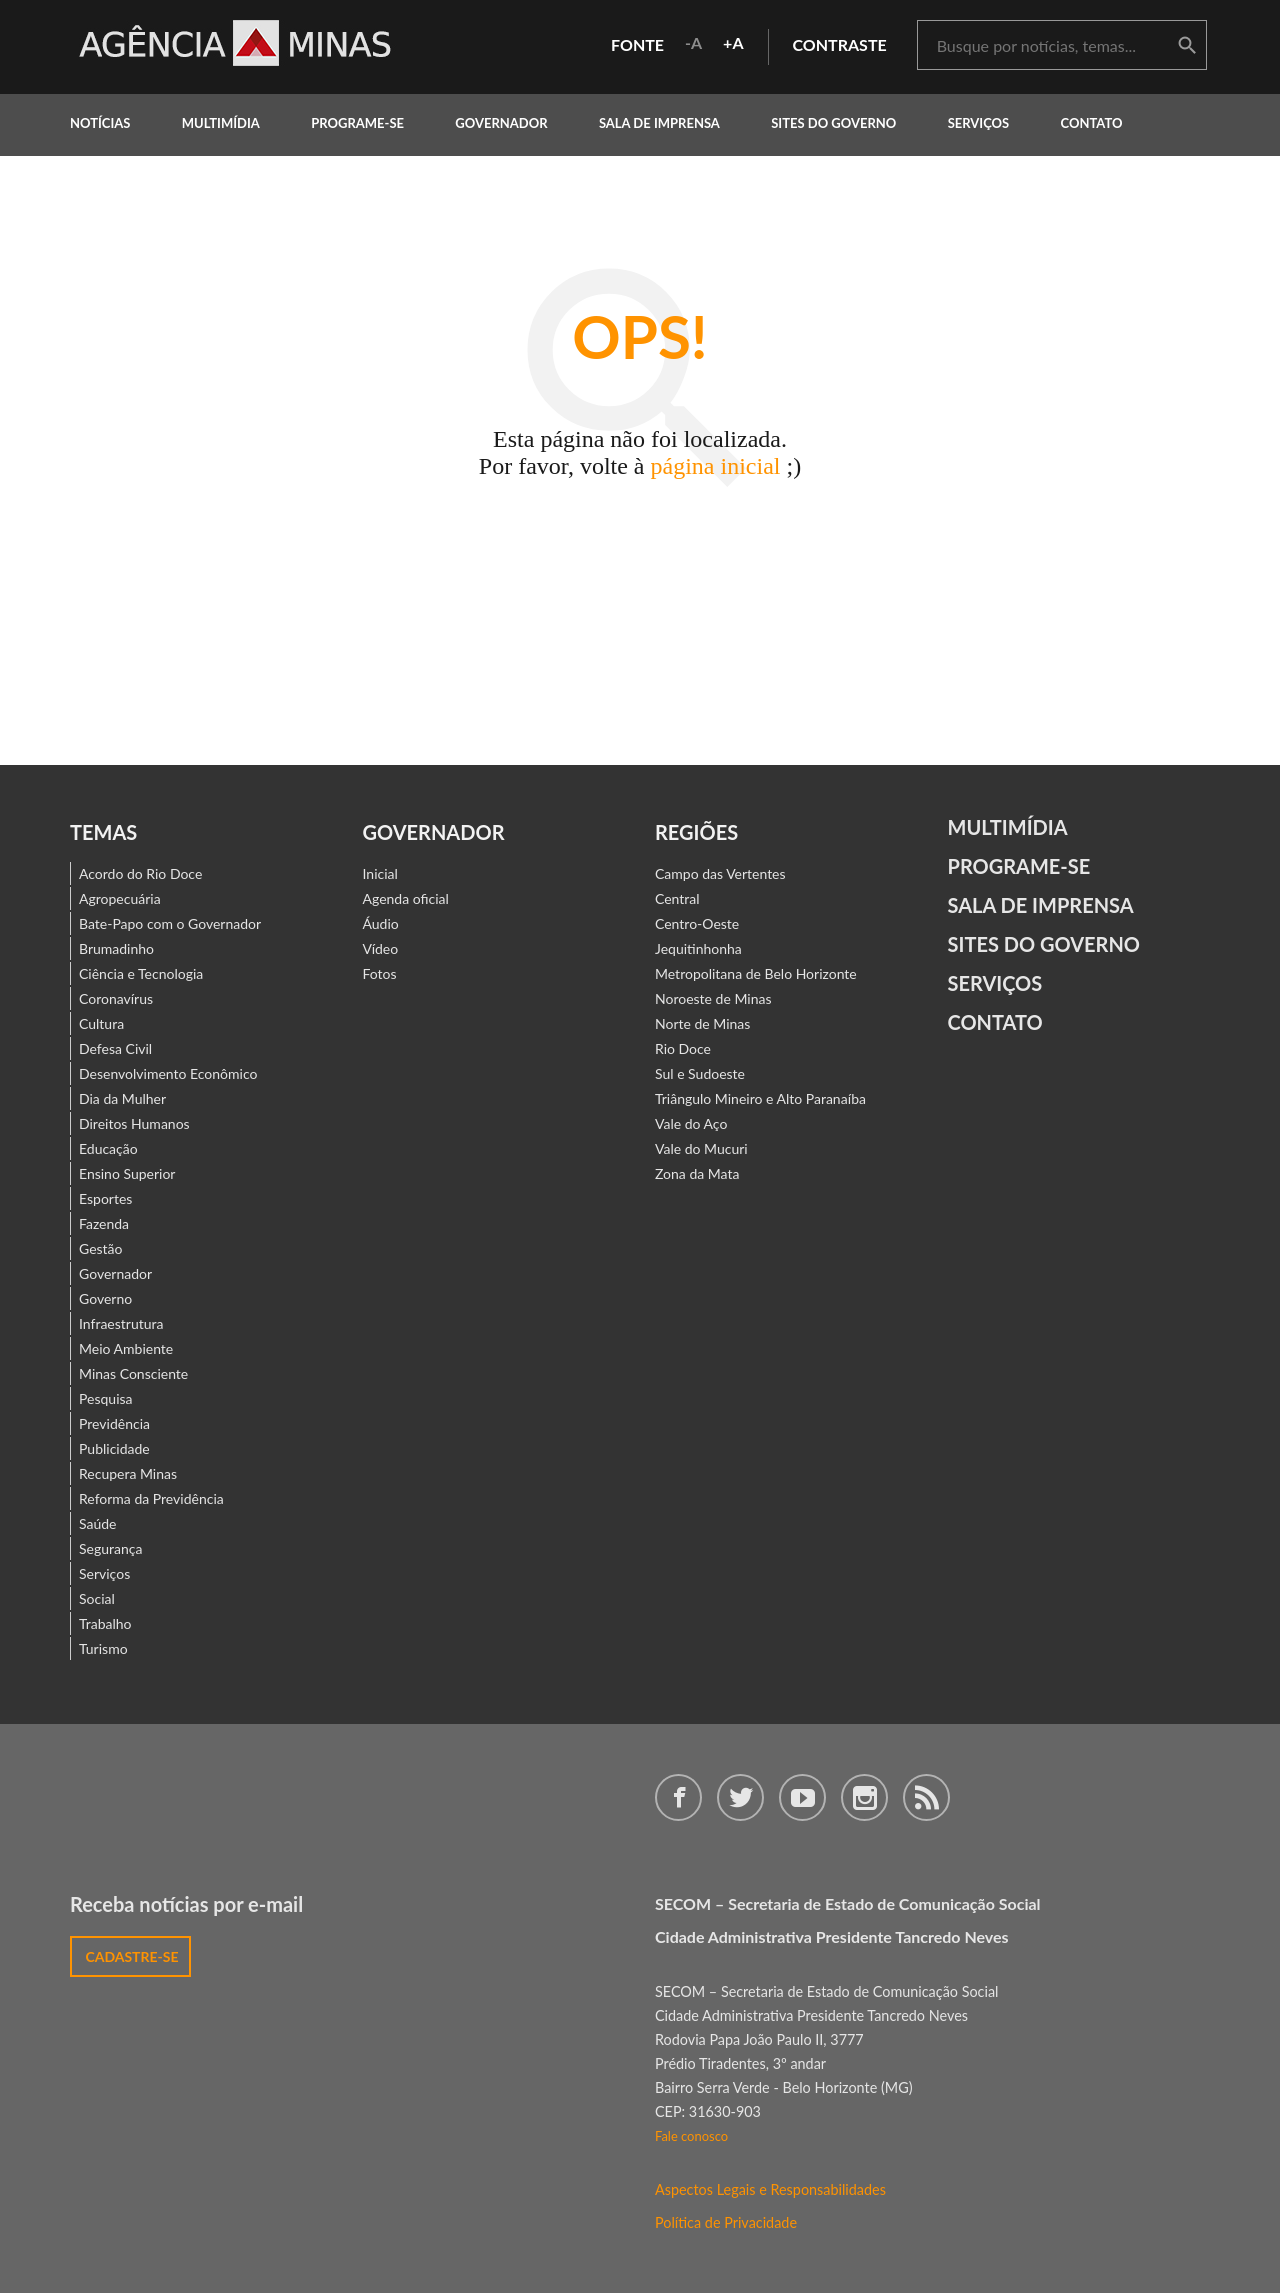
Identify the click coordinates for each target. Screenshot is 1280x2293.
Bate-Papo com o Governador (170, 923)
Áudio (381, 923)
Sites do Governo (833, 123)
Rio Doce (683, 1048)
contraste (840, 44)
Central (677, 898)
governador (501, 123)
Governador (115, 1273)
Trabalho (105, 1623)
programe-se (357, 123)
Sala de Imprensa (659, 123)
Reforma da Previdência (151, 1498)
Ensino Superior (127, 1173)
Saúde (98, 1523)
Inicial (380, 873)
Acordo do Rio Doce (140, 873)
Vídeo (381, 948)
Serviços (979, 123)
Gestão (101, 1248)
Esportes (105, 1198)
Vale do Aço (691, 1123)
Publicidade (114, 1448)
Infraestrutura (121, 1323)
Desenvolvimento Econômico (168, 1073)
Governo (105, 1298)
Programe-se (1019, 866)
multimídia (221, 123)
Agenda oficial (406, 898)
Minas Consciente (133, 1373)
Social (97, 1598)
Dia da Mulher (122, 1098)
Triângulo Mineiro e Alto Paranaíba (760, 1098)
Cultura (101, 1023)
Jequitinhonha (698, 948)
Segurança (110, 1548)
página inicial (716, 466)
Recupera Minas (128, 1473)
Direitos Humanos (134, 1123)
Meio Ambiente (126, 1348)
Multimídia (1008, 827)
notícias (100, 123)
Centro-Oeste (697, 923)
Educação (108, 1148)
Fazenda (104, 1223)
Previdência (114, 1423)
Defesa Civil (115, 1048)
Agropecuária (120, 898)
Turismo (103, 1648)
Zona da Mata (697, 1173)
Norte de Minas (702, 1023)
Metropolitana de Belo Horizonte (756, 973)
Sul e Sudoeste (700, 1073)
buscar (1187, 46)
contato (1092, 123)
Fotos (380, 973)
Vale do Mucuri (701, 1148)
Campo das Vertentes (720, 873)
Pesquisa (106, 1398)
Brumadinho (116, 948)
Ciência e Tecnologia (141, 973)
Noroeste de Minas (713, 998)
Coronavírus (116, 998)
